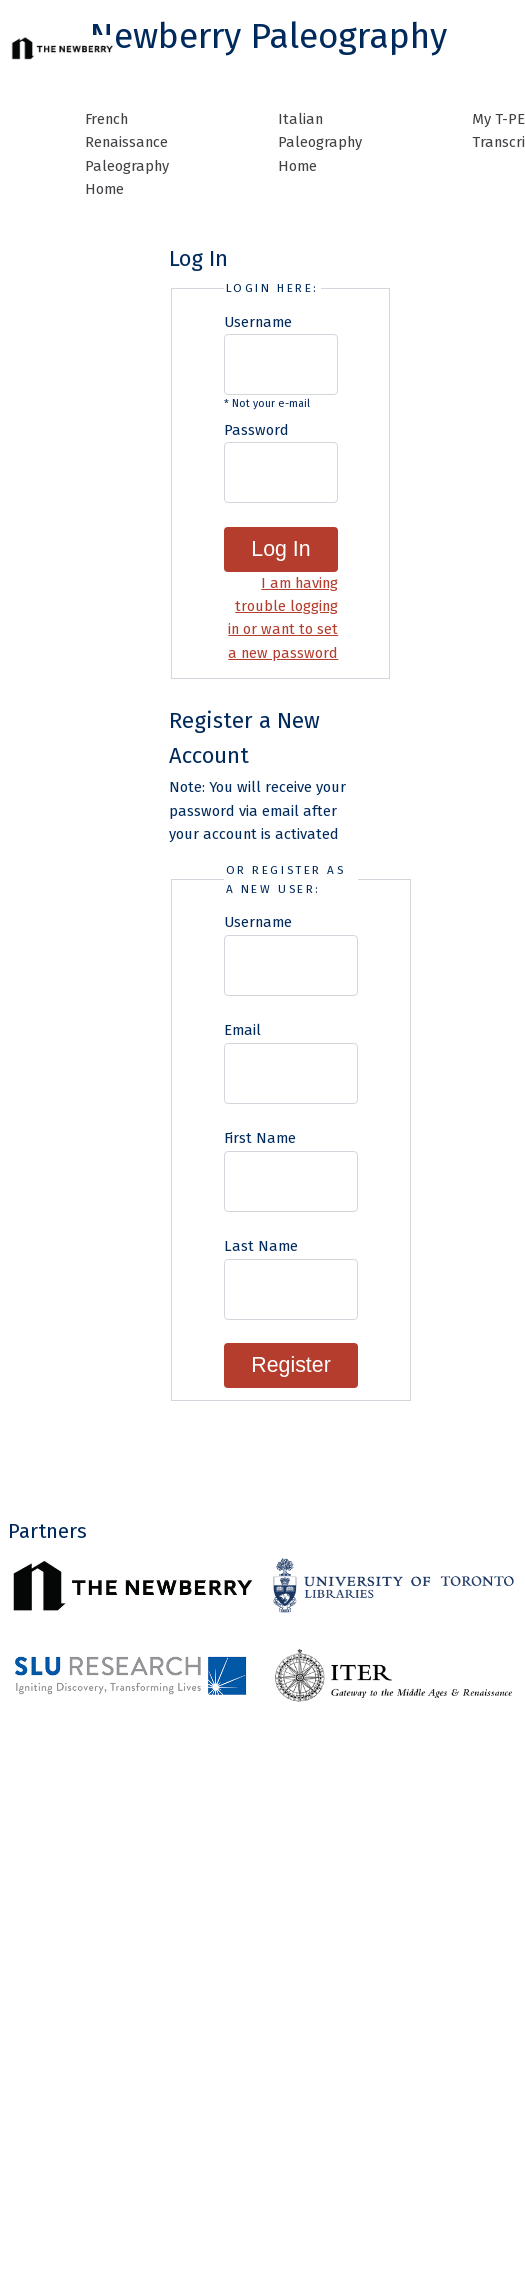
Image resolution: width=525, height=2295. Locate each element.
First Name (260, 1138)
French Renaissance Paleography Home (127, 154)
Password (256, 430)
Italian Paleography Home (320, 142)
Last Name (261, 1246)
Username (258, 322)
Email (242, 1030)
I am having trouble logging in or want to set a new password (283, 618)
